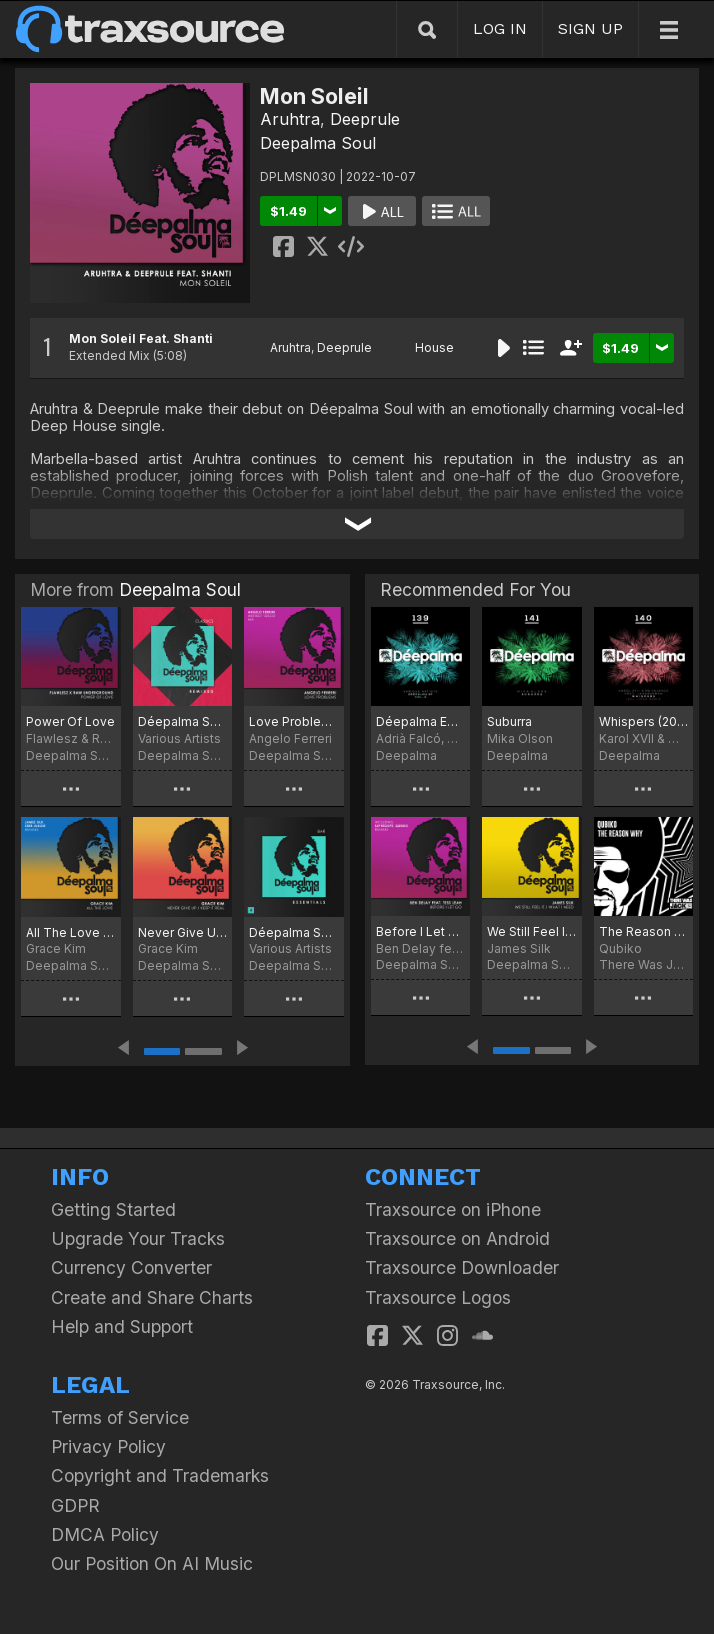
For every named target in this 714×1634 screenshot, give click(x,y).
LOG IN (500, 28)
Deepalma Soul (318, 143)
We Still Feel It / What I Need (531, 931)
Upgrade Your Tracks (138, 1238)
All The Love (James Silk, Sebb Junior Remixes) (71, 932)
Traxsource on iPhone (453, 1209)
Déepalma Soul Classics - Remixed (183, 721)
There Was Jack (643, 964)
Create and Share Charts (152, 1297)
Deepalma (406, 755)
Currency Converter (131, 1267)
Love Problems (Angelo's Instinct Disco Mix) (294, 721)
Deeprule (365, 119)
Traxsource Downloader (462, 1267)
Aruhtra (290, 119)
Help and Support (122, 1326)
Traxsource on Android (457, 1238)
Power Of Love (70, 721)
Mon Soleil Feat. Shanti (141, 338)
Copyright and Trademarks (160, 1475)
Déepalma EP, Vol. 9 (420, 721)
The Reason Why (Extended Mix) (643, 931)
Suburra (509, 721)
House (434, 347)
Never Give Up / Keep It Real (183, 932)
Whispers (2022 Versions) (643, 721)
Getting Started (113, 1209)
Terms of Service (120, 1417)
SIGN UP (590, 28)
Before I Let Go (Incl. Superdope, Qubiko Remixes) (420, 931)
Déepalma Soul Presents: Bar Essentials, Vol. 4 (294, 932)
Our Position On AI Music (152, 1563)
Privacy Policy (108, 1446)
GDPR (75, 1505)
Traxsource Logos (438, 1297)
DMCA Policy (105, 1534)
